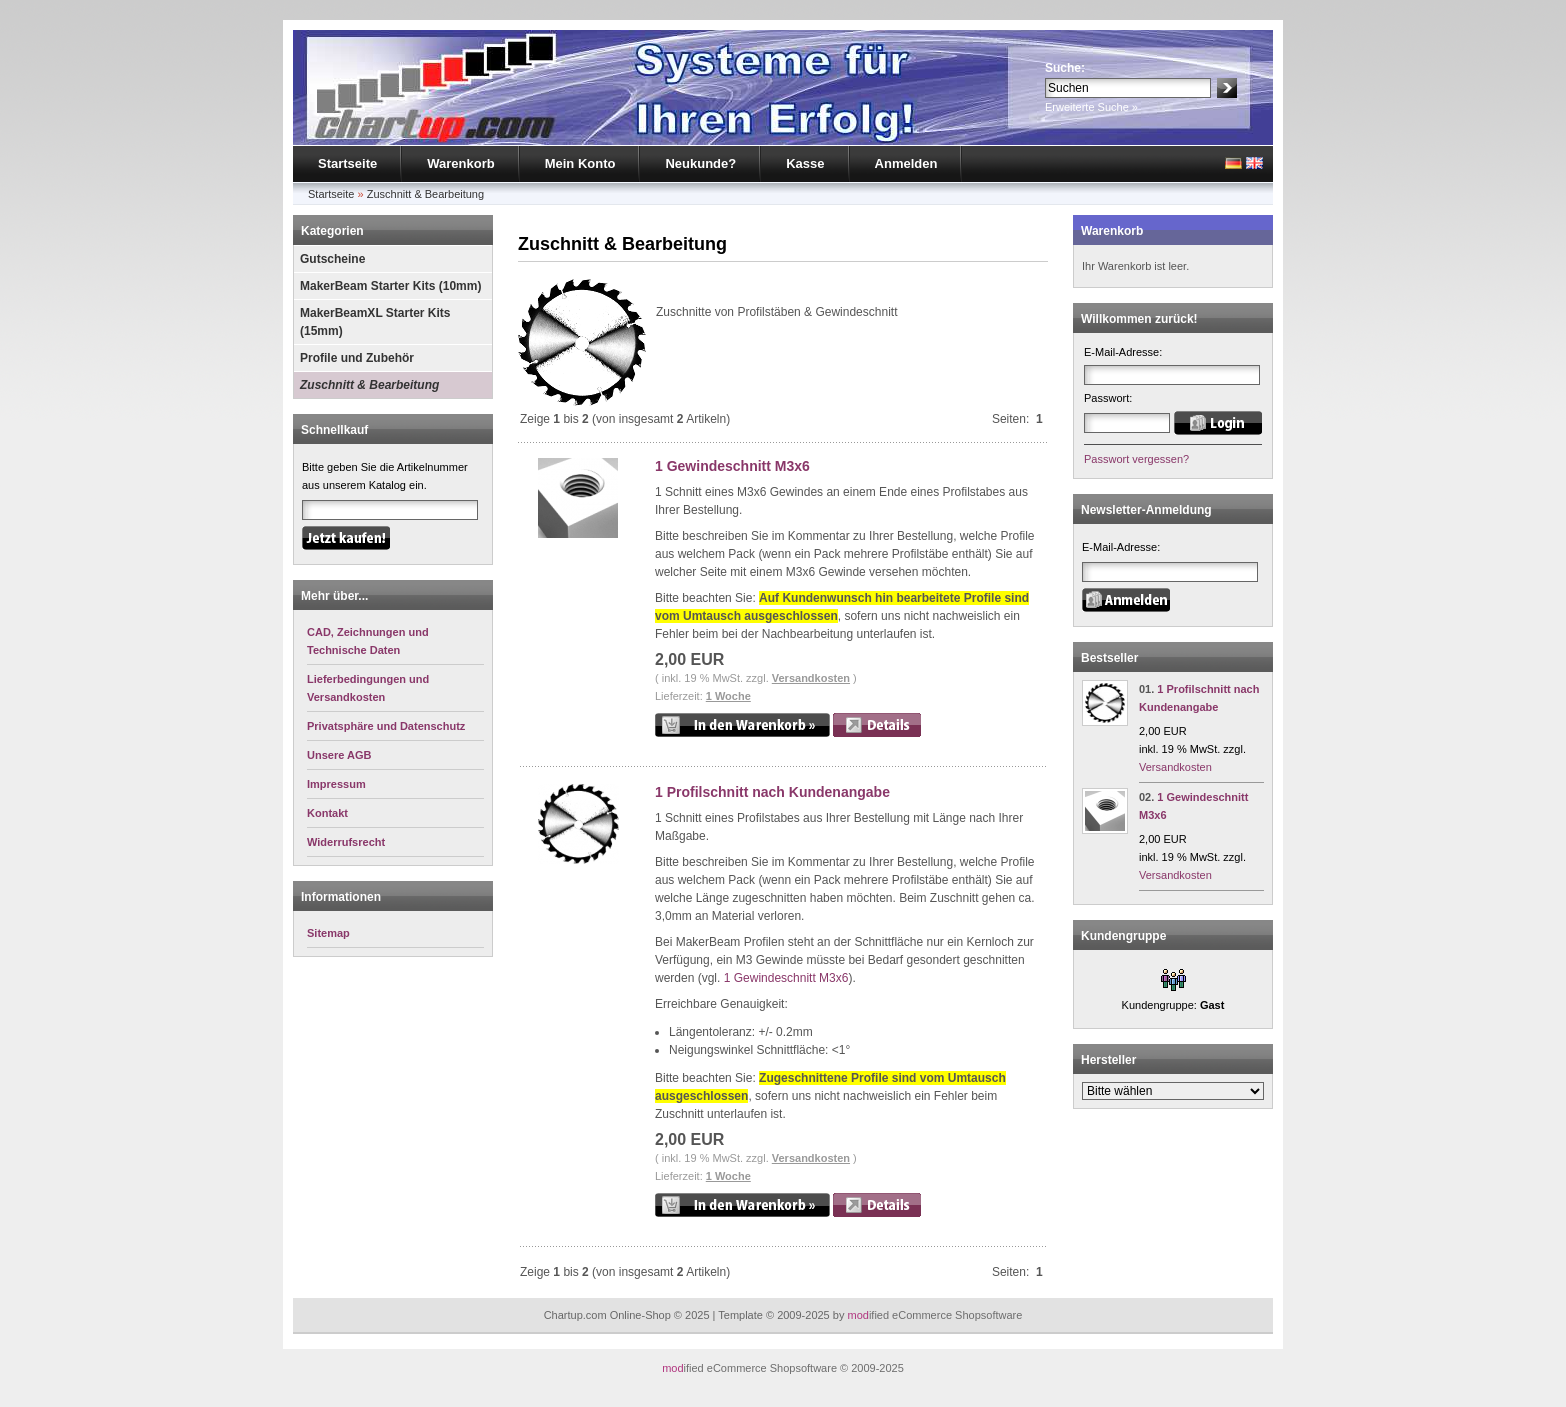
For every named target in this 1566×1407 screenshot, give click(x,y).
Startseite (347, 163)
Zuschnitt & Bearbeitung (425, 194)
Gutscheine (332, 259)
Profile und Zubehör (357, 358)
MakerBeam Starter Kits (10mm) (390, 286)
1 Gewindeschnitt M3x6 (732, 466)
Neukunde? (700, 163)
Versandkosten (811, 678)
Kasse (805, 163)
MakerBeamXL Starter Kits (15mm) (375, 322)
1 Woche (728, 696)
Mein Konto (580, 163)
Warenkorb (460, 163)
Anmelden (906, 163)
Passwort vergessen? (1136, 459)
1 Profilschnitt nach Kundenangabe (772, 792)
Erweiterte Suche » (1091, 107)
